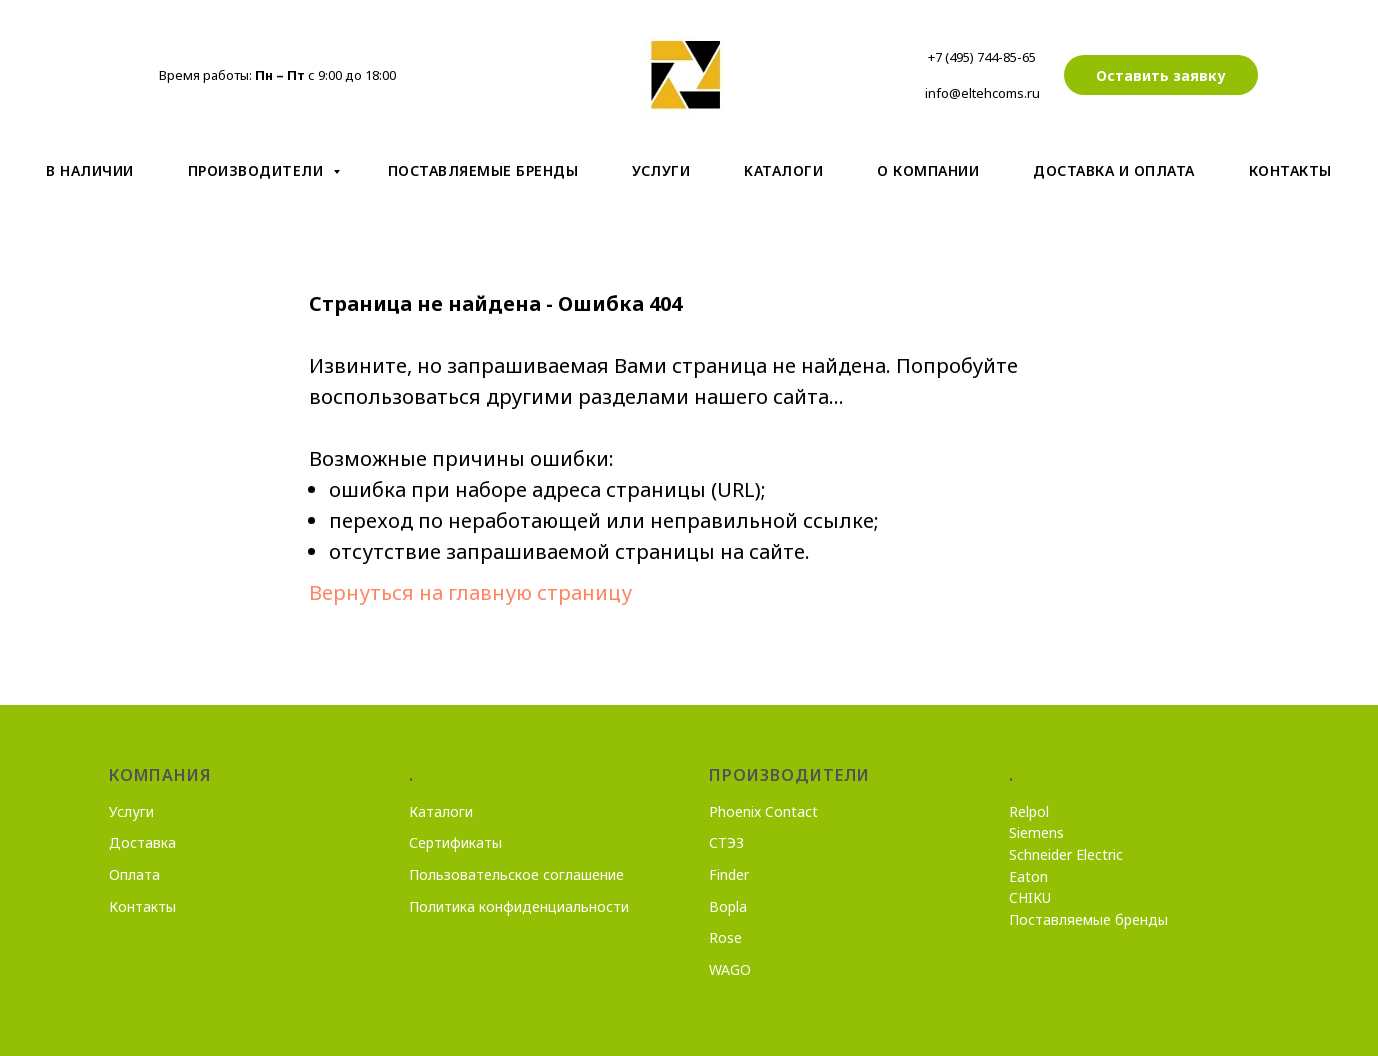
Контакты (1290, 170)
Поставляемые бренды (483, 170)
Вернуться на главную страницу (470, 592)
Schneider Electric (1066, 854)
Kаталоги (783, 170)
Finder (729, 874)
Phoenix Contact (763, 811)
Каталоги (441, 811)
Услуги (661, 170)
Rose (725, 937)
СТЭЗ (726, 842)
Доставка (142, 842)
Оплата (134, 874)
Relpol (1029, 811)
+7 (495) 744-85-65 (982, 57)
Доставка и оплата (1114, 170)
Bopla (728, 906)
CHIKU (1030, 897)
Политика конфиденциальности (519, 906)
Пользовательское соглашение (516, 874)
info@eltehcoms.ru (982, 93)
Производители (258, 170)
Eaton (1028, 876)
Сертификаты (455, 842)
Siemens (1036, 832)
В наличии (90, 170)
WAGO (730, 969)
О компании (928, 170)
